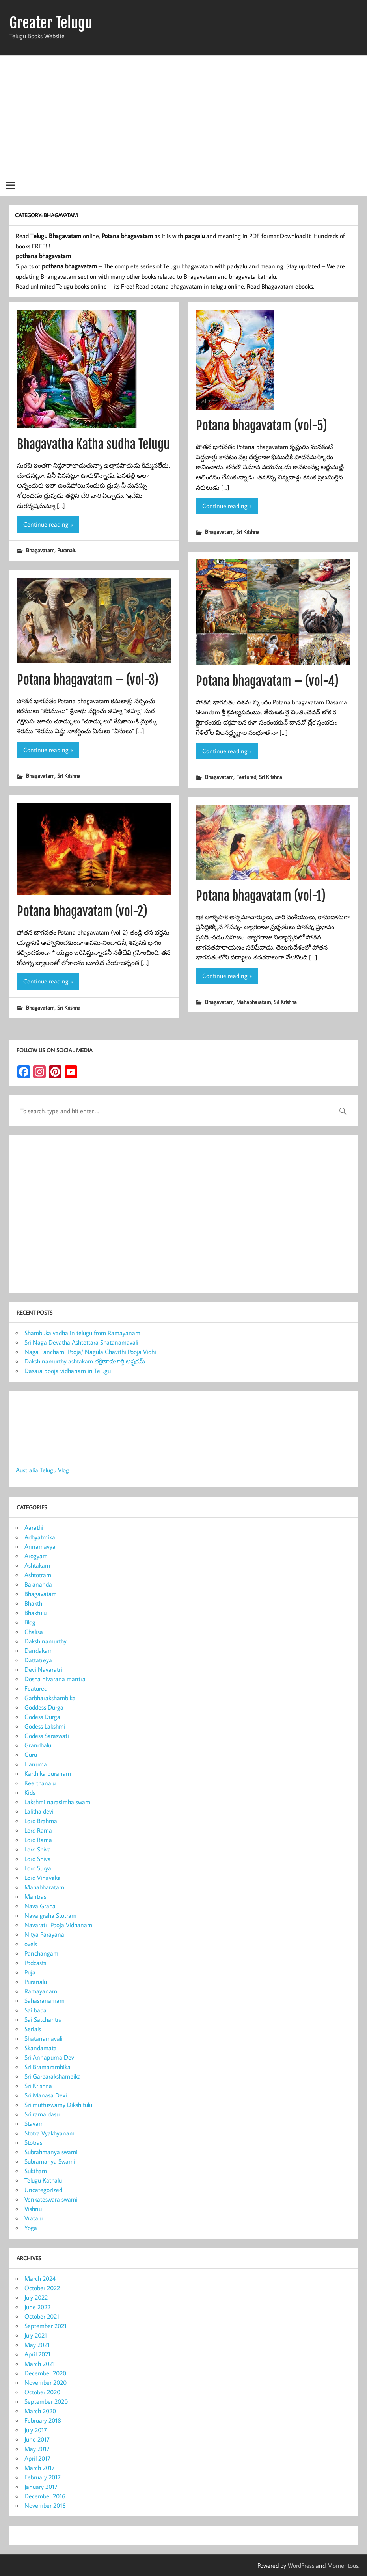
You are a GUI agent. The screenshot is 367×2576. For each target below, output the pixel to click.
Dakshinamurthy (45, 1641)
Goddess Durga (43, 1707)
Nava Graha (40, 1906)
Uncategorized (43, 2190)
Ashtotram (37, 1575)
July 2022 (36, 2297)
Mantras (35, 1896)
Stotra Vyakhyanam (49, 2133)
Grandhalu (37, 1745)
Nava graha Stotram (50, 1915)
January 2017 (41, 2486)
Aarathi (33, 1527)
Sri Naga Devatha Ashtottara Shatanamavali (81, 1342)
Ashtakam (37, 1565)
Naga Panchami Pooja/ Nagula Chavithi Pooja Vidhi (90, 1352)
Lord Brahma (40, 1821)
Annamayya (40, 1546)
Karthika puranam (47, 1773)
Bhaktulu (35, 1613)
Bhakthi (34, 1603)
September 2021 (45, 2326)
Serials (32, 2029)
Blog (29, 1622)
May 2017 (37, 2449)
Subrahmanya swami (51, 2152)
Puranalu (66, 550)
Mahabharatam (253, 1002)
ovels (30, 1944)
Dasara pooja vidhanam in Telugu (67, 1371)
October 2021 (41, 2316)
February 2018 (42, 2420)
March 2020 (40, 2411)
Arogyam (36, 1556)
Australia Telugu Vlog (42, 1470)
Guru (30, 1754)
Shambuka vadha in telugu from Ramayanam (82, 1333)
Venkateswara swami (51, 2199)
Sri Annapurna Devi (50, 2057)
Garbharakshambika (50, 1698)
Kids (29, 1792)
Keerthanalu (40, 1783)
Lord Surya (37, 1868)
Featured (246, 776)
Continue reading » (48, 524)
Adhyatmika (39, 1537)
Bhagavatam (40, 550)
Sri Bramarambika (47, 2067)
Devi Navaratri (43, 1669)
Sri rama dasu (42, 2114)
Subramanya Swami (49, 2161)
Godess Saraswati (46, 1736)
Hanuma (35, 1764)
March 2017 (39, 2468)
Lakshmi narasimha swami (58, 1802)
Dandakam (38, 1650)
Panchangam (41, 1953)
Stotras (33, 2142)
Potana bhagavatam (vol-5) (261, 426)
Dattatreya (38, 1660)
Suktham (35, 2171)
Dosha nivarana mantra (55, 1679)
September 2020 (46, 2401)
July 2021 (35, 2335)
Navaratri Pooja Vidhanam (58, 1925)
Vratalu (33, 2218)
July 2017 (35, 2430)
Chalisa (33, 1631)
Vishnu (33, 2209)
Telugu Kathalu (43, 2180)
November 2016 (45, 2505)
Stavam (34, 2123)
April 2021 (37, 2354)
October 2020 (42, 2392)
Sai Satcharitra (43, 2019)
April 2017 (37, 2458)
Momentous (342, 2565)
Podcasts (35, 1963)
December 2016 (44, 2496)
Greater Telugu (50, 23)
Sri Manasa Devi (45, 2095)
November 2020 (45, 2382)
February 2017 (42, 2477)
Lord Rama (38, 1830)
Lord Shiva (37, 1849)
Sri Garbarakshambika (52, 2076)
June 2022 (37, 2307)
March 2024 (40, 2278)
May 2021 (37, 2345)
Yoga (30, 2227)
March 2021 (39, 2363)
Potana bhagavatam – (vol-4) (267, 681)
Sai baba (35, 2010)
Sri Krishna (247, 531)
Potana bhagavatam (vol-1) (261, 896)
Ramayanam (40, 1991)
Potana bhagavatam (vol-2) (82, 911)
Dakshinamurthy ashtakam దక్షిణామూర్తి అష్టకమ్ (84, 1361)
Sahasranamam (44, 2000)
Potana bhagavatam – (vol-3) (87, 680)
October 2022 (42, 2288)
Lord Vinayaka (42, 1877)
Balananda (38, 1584)
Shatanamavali (43, 2038)
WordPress (301, 2565)
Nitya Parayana (44, 1934)
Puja (29, 1972)
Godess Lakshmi (44, 1726)
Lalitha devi (39, 1811)
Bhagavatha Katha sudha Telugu (93, 444)
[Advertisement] (183, 115)
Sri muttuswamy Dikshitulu (58, 2104)
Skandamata (40, 2048)
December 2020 (45, 2373)
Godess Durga (42, 1717)
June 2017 (37, 2439)
